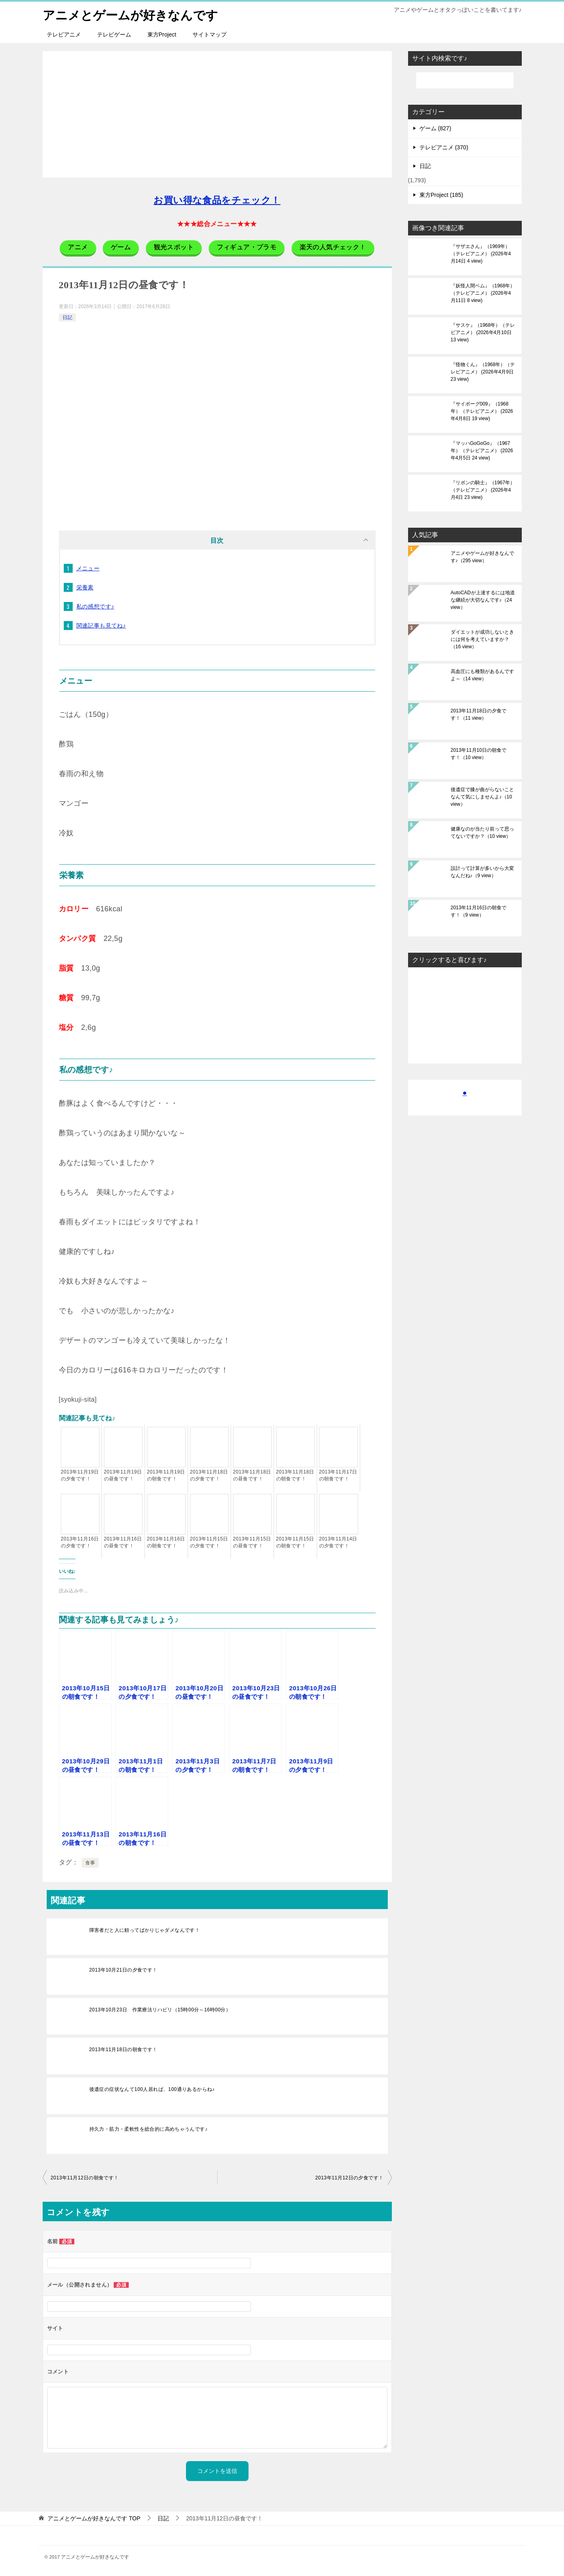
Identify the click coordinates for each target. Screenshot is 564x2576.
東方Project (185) (441, 195)
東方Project (162, 34)
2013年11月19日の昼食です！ (123, 1475)
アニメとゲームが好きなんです (130, 14)
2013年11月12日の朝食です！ (85, 2177)
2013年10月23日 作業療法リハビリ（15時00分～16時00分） (160, 2009)
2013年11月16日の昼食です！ (123, 1542)
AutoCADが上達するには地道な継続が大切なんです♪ (483, 600)
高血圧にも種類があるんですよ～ (482, 675)
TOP (94, 2518)
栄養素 (85, 587)
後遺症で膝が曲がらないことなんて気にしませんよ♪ (482, 797)
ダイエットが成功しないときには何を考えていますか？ (482, 639)
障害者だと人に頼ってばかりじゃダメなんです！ (144, 1930)
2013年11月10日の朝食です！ (478, 753)
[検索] (465, 80)
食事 (90, 1862)
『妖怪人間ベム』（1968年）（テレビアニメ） (483, 293)
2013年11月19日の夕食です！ (80, 1475)
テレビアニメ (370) (444, 147)
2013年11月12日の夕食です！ (349, 2177)
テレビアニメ (64, 34)
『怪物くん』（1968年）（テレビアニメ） (483, 372)
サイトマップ (209, 34)
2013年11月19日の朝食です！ (166, 1475)
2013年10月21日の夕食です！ (123, 1969)
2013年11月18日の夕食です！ (209, 1475)
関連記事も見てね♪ (101, 625)
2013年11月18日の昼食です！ (252, 1475)
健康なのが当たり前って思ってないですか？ (482, 832)
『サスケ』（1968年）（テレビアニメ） (483, 332)
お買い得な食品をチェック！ (216, 200)
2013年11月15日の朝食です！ (295, 1542)
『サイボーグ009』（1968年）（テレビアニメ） (482, 411)
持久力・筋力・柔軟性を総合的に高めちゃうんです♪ (148, 2129)
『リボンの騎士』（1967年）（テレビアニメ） (483, 490)
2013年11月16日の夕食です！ (80, 1542)
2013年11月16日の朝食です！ (166, 1542)
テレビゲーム (114, 34)
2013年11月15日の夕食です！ (209, 1542)
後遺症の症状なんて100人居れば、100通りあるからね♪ (152, 2089)
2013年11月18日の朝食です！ (295, 1475)
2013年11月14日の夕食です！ (338, 1542)
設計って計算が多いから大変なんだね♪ (482, 871)
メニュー (88, 568)
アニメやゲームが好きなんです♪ (482, 556)
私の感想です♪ (95, 606)
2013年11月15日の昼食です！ (252, 1542)
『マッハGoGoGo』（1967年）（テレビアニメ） (482, 450)
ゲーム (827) (435, 128)
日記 (67, 317)
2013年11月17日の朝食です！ (338, 1475)
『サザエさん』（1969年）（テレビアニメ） (481, 254)
